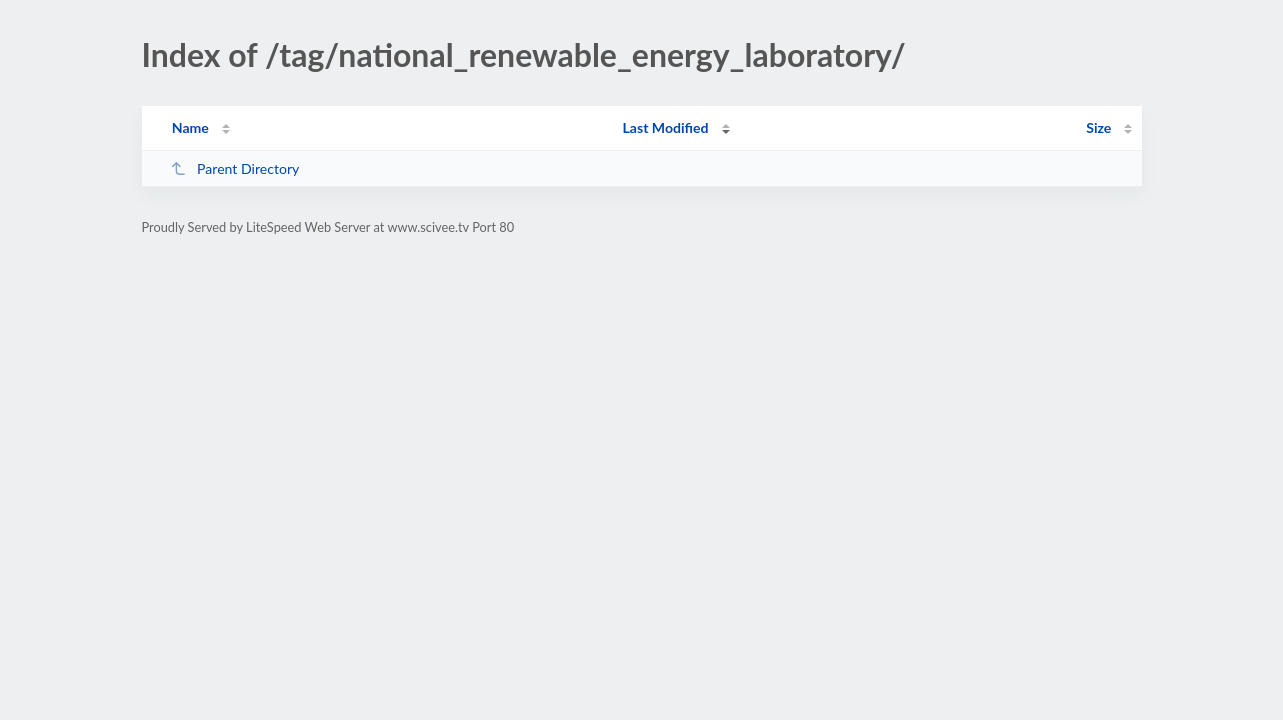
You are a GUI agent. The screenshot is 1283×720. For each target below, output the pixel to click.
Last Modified (666, 127)
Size (1098, 127)
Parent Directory (235, 168)
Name (190, 127)
